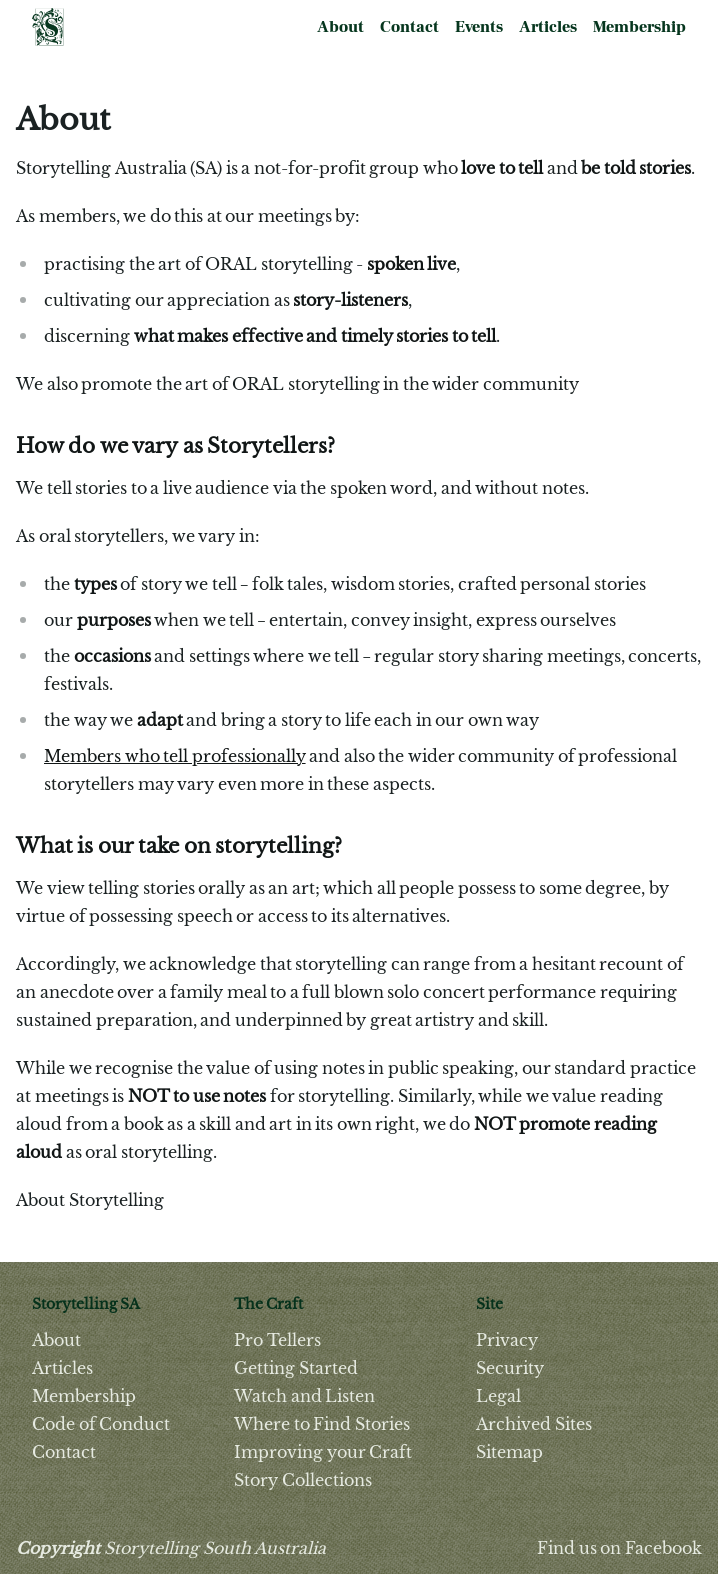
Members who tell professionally (175, 756)
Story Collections (303, 1480)
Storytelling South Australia (171, 1548)
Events (479, 27)
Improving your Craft (323, 1452)
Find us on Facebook (619, 1548)
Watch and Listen (304, 1396)
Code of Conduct (101, 1424)
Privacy (507, 1340)
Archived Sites (534, 1424)
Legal (498, 1396)
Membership (639, 27)
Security (510, 1368)
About (340, 27)
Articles (548, 27)
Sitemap (509, 1452)
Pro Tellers (277, 1340)
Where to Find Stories (322, 1424)
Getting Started (296, 1368)
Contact (409, 27)
